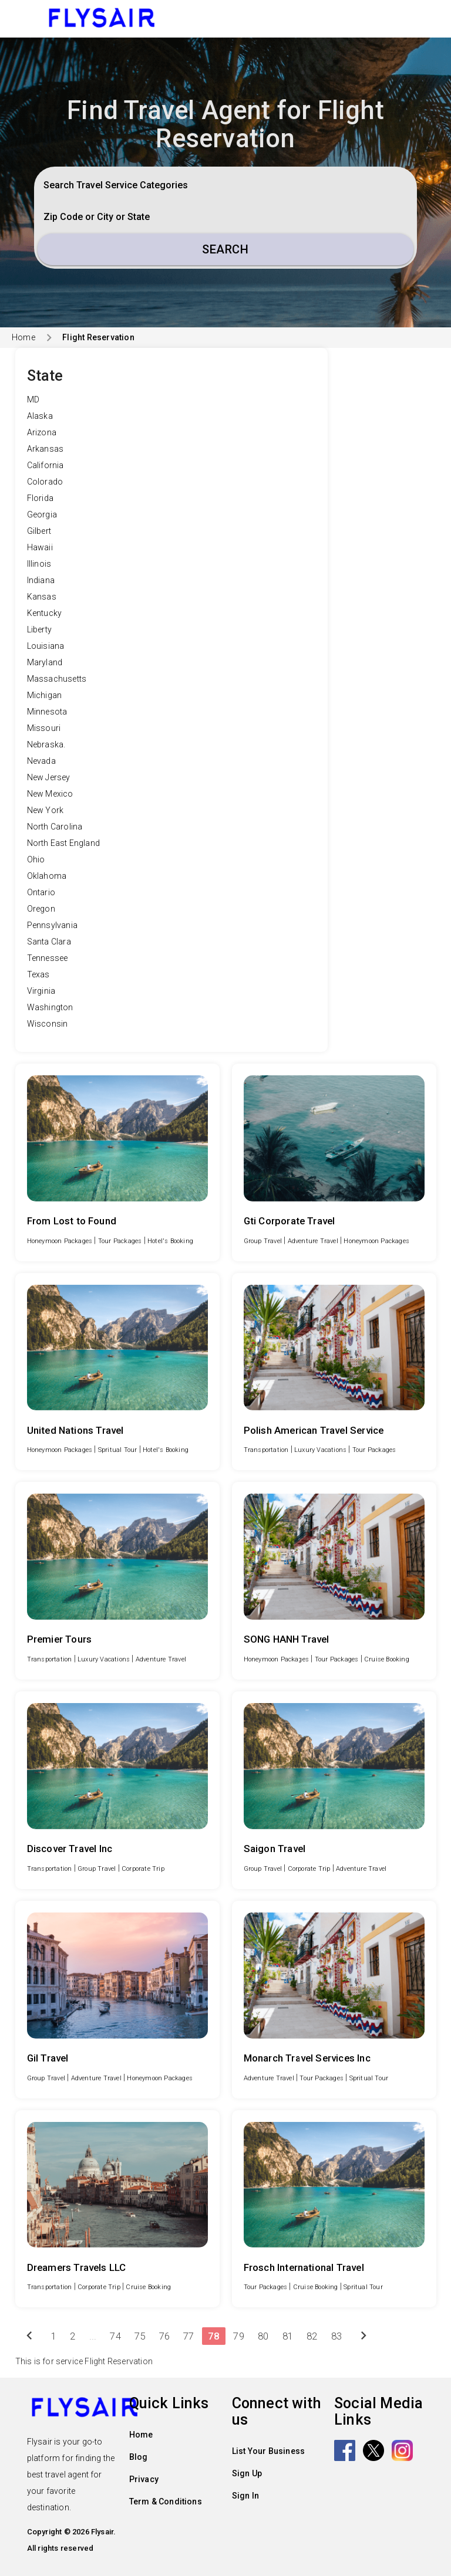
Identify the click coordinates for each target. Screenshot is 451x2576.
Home (23, 337)
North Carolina (55, 826)
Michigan (44, 695)
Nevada (41, 761)
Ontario (41, 892)
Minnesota (47, 711)
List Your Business (268, 2451)
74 (115, 2336)
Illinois (39, 563)
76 (164, 2336)
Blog (138, 2457)
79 (238, 2336)
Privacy (144, 2479)
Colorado (45, 481)
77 (188, 2336)
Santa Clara (49, 941)
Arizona (41, 432)
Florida (40, 498)
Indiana (41, 580)
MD (33, 399)
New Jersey (48, 777)
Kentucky (44, 613)
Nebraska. (46, 744)
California (45, 465)
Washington (50, 1007)
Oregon (41, 908)
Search (225, 249)
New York (45, 810)
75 (139, 2336)
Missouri (44, 728)
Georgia (42, 514)
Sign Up (247, 2473)
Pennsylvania (52, 925)
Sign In (245, 2495)
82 (312, 2336)
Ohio (36, 859)
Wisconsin (47, 1023)
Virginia (41, 991)
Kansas (41, 596)
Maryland (45, 662)
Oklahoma (47, 876)
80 (263, 2336)
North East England (63, 843)
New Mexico (50, 793)
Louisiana (46, 646)
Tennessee (47, 958)
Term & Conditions (165, 2501)
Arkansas (45, 448)
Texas (38, 974)
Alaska (40, 416)
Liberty (39, 629)
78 (214, 2336)
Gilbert (39, 531)
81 (287, 2336)
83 (336, 2336)
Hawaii (40, 547)
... (93, 2336)
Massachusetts (57, 678)
